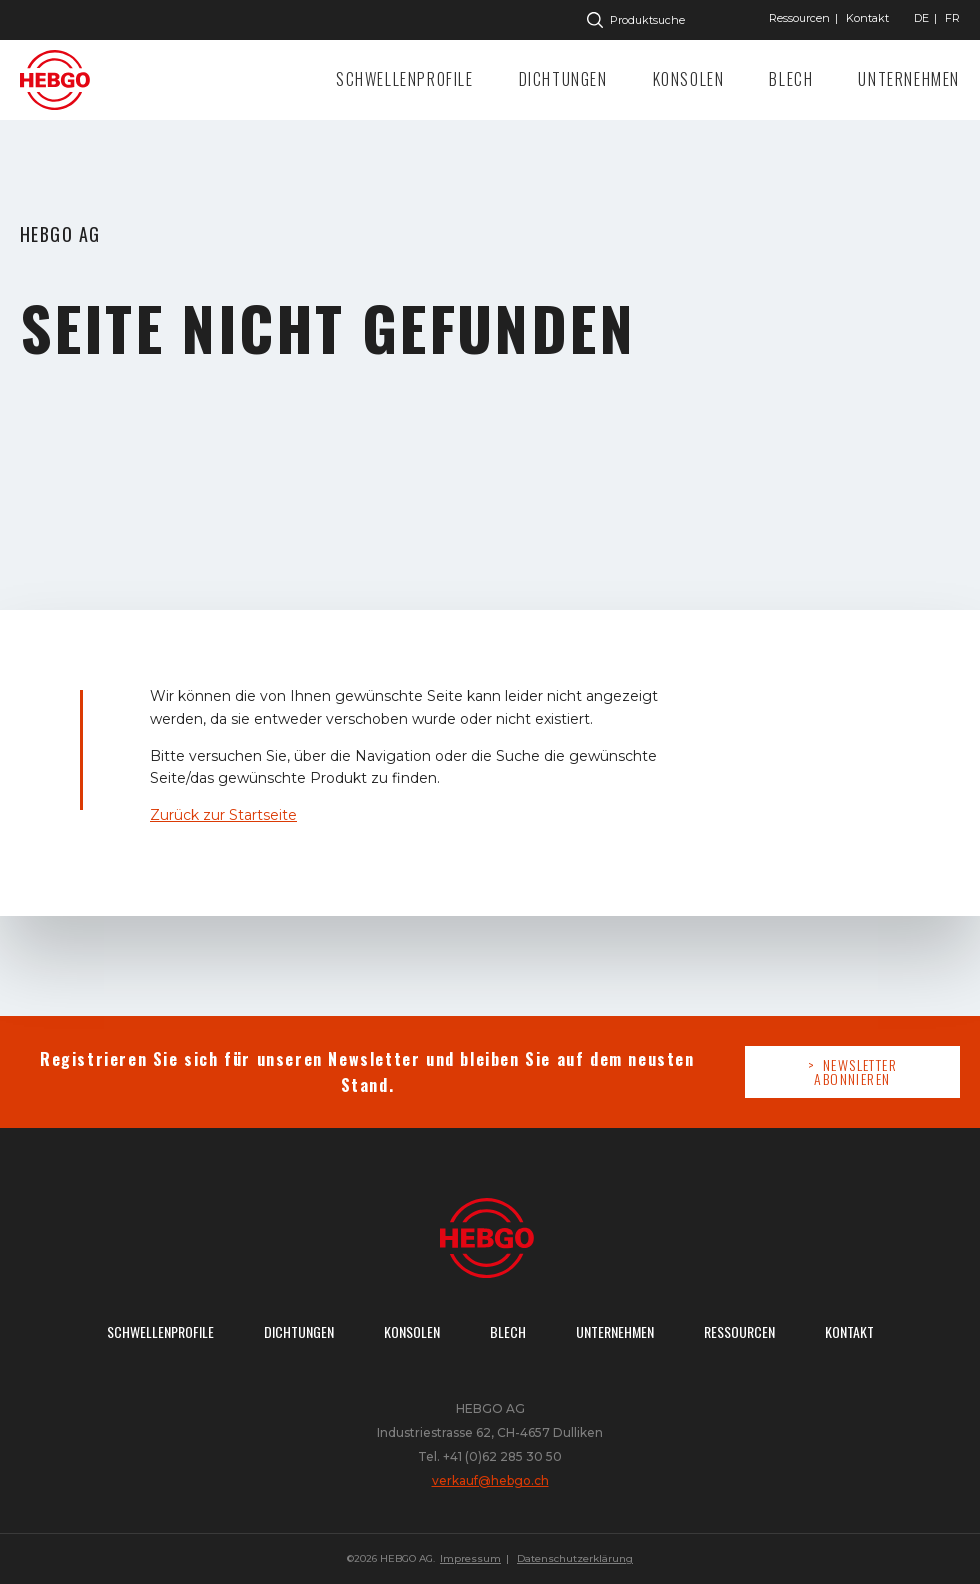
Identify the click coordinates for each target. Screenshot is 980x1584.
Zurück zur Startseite (223, 815)
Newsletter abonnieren (855, 1071)
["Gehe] (921, 18)
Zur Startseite (60, 80)
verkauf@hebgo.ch (490, 1480)
